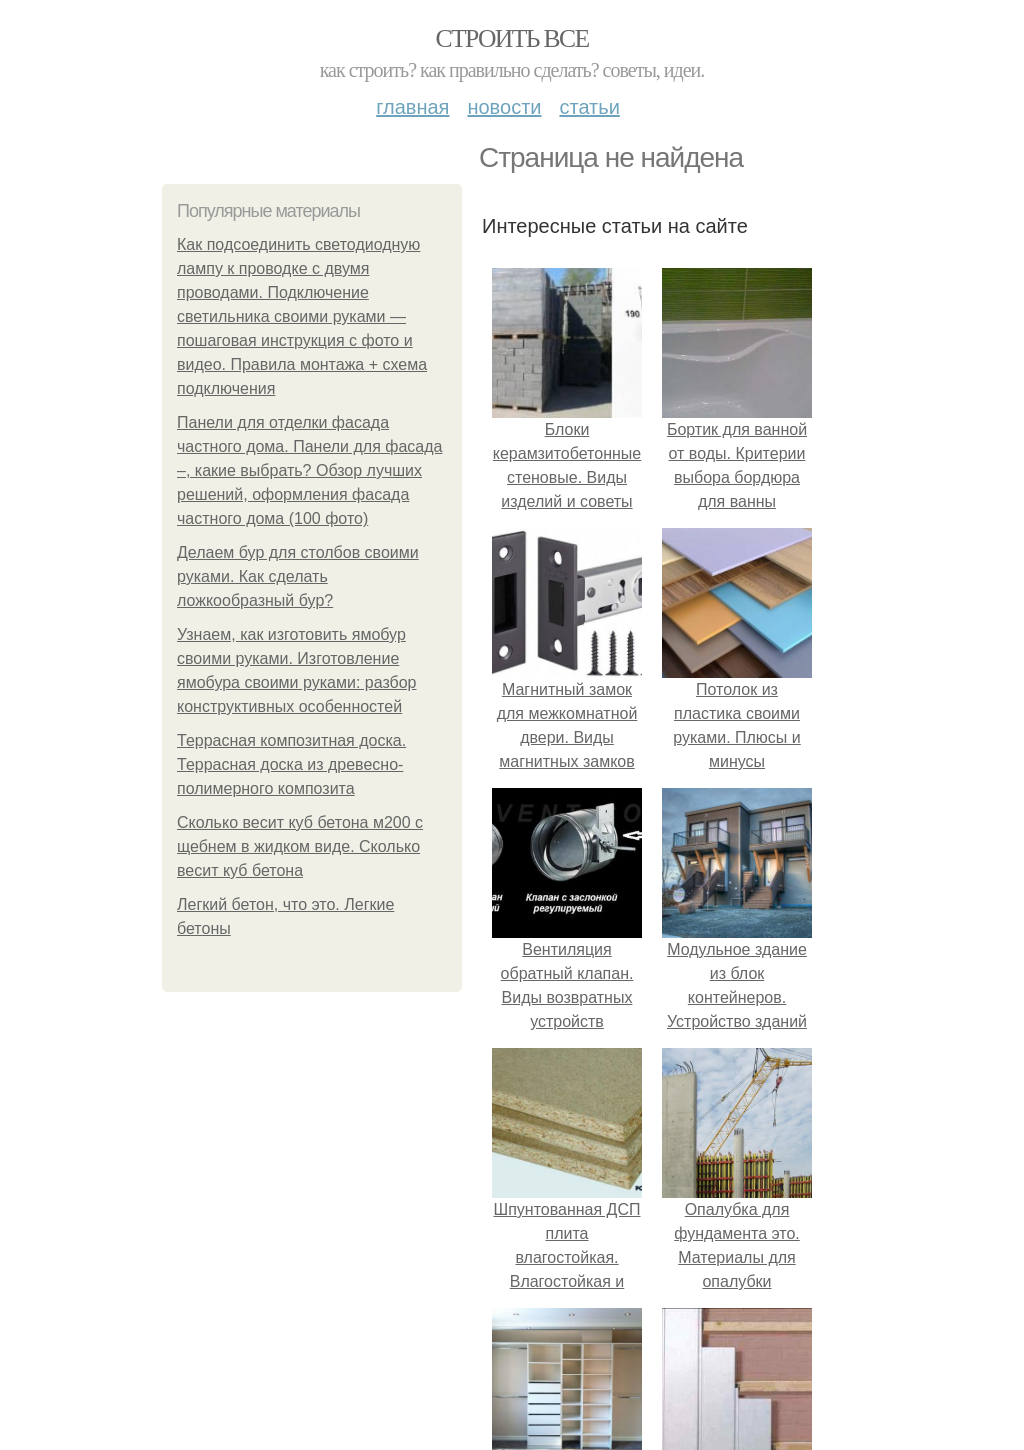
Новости (504, 107)
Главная (412, 107)
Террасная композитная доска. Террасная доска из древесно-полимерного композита (291, 764)
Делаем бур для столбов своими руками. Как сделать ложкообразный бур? (298, 576)
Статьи (589, 107)
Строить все (511, 38)
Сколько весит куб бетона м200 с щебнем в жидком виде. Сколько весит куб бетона (300, 846)
